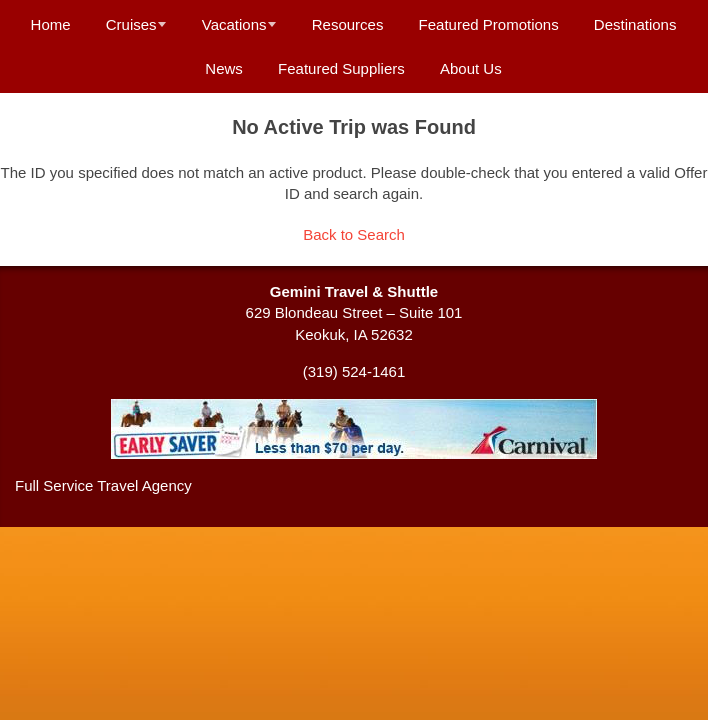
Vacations (234, 24)
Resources (348, 24)
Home (51, 24)
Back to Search (354, 234)
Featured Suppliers (341, 68)
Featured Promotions (489, 24)
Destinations (635, 24)
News (224, 68)
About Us (471, 68)
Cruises (131, 24)
